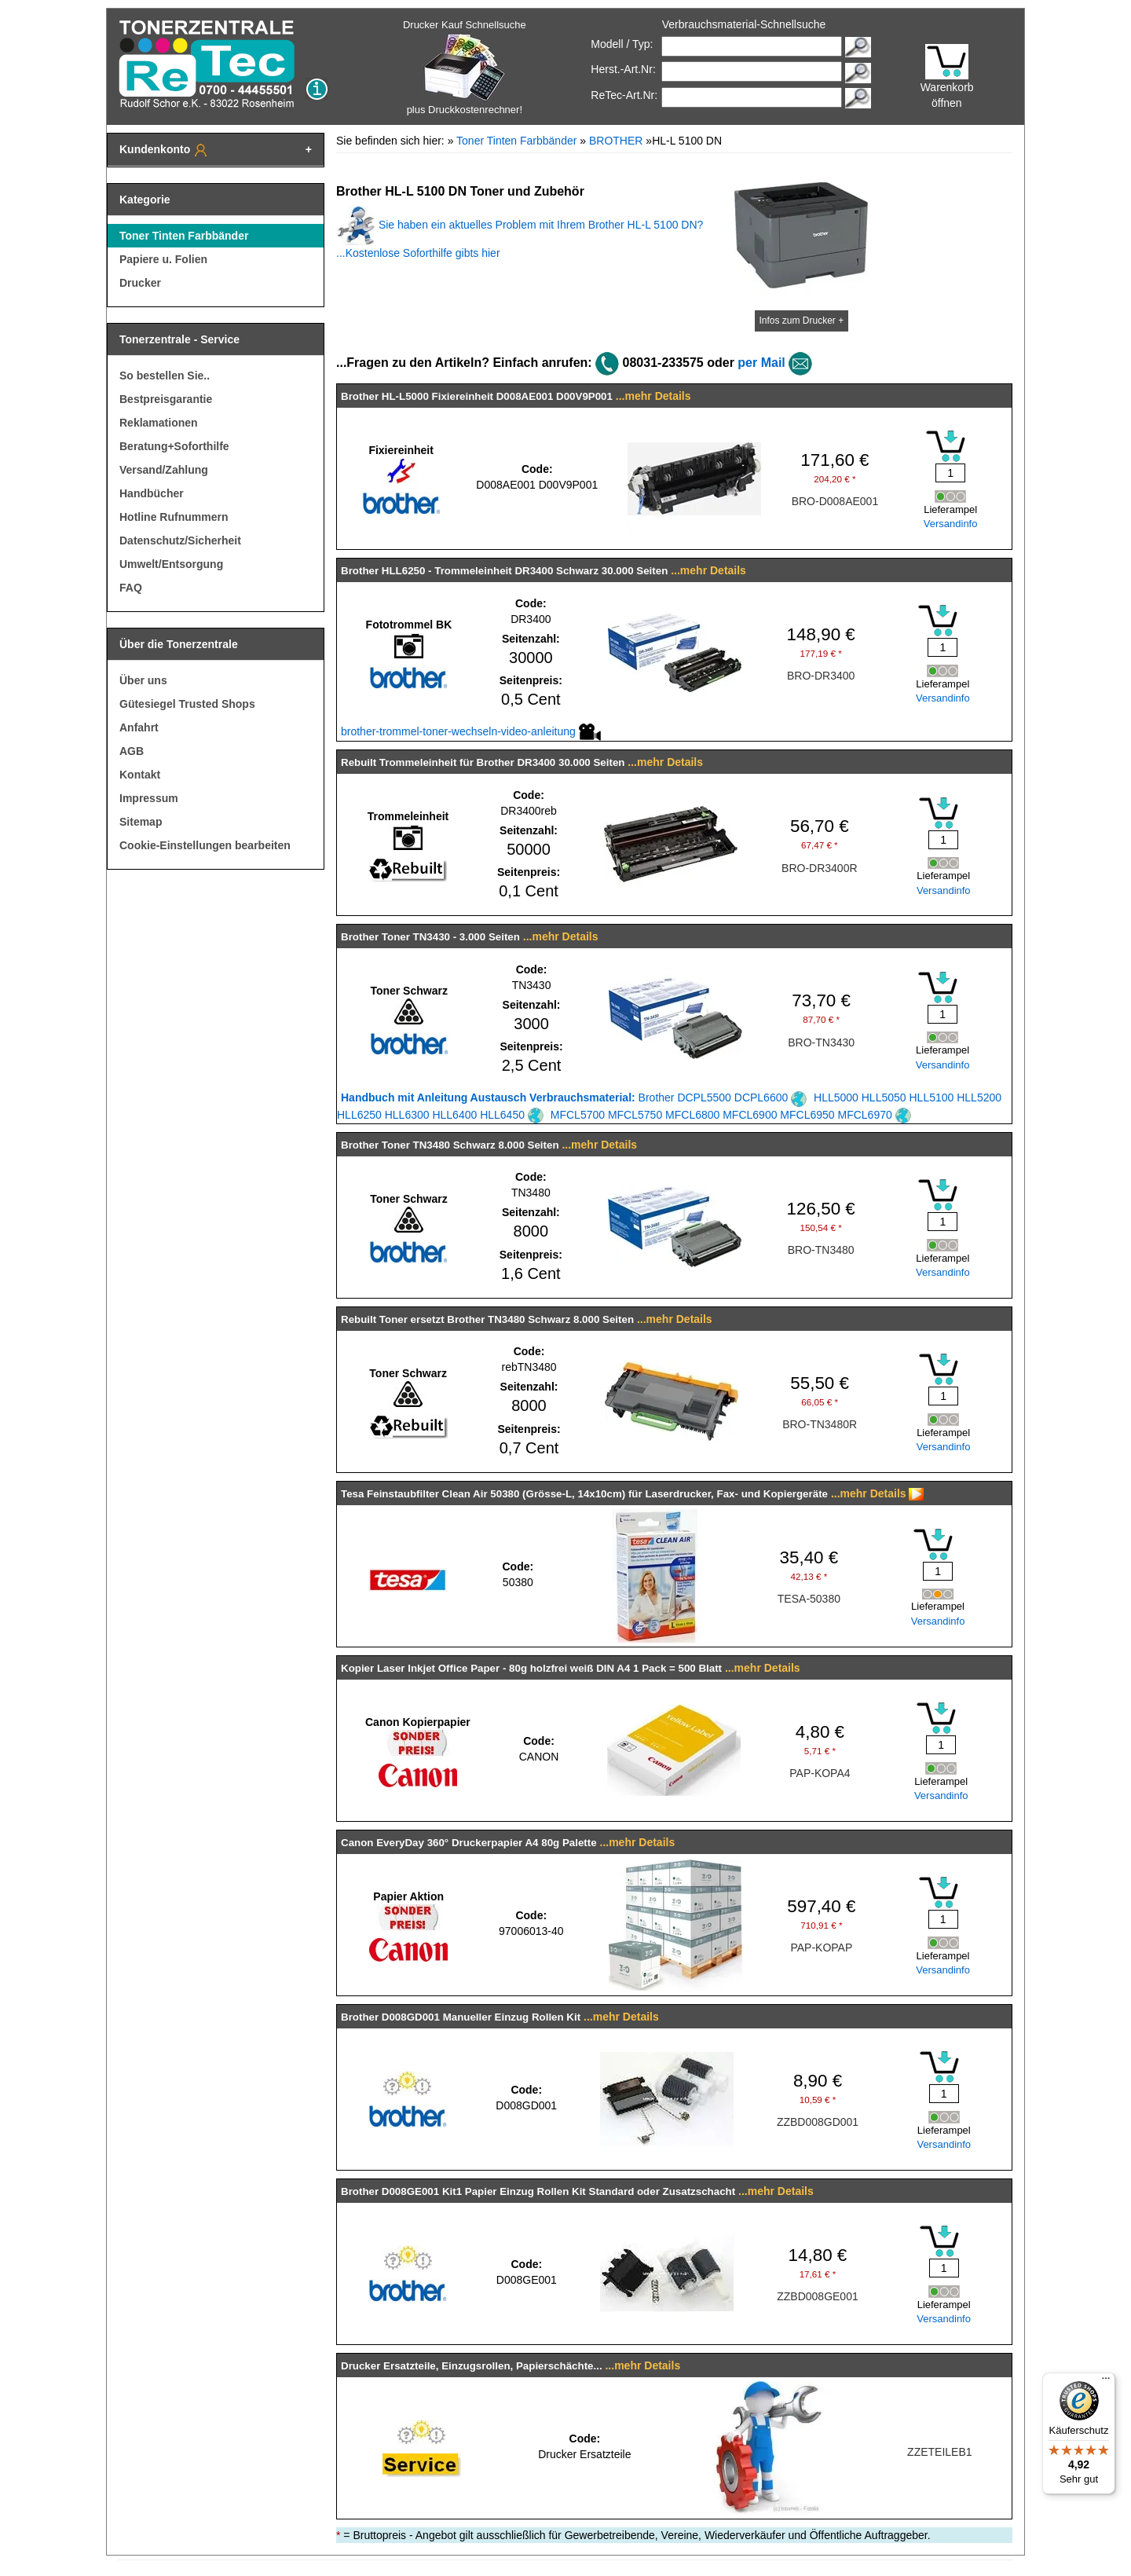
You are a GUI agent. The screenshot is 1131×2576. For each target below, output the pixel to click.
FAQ (130, 587)
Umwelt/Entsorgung (171, 564)
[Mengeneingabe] (950, 473)
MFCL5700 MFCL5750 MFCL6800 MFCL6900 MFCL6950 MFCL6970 (731, 1114)
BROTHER (615, 140)
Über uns (143, 680)
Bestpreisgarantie (165, 399)
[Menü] (1105, 2382)
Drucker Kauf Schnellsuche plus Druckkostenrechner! (464, 67)
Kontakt (139, 774)
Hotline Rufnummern (173, 517)
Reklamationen (158, 422)
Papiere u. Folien (163, 259)
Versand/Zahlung (163, 470)
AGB (131, 751)
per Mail (761, 362)
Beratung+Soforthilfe (174, 446)
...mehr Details (653, 396)
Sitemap (140, 821)
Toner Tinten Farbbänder (183, 235)
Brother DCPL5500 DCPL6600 (574, 1097)
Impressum (148, 798)
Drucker (140, 283)
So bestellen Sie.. (164, 375)
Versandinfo (951, 523)
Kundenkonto (164, 150)
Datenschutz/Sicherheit (180, 540)
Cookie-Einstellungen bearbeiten (205, 845)
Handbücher (151, 493)
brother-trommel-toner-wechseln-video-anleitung (471, 731)
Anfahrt (139, 727)
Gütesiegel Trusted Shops (187, 704)
